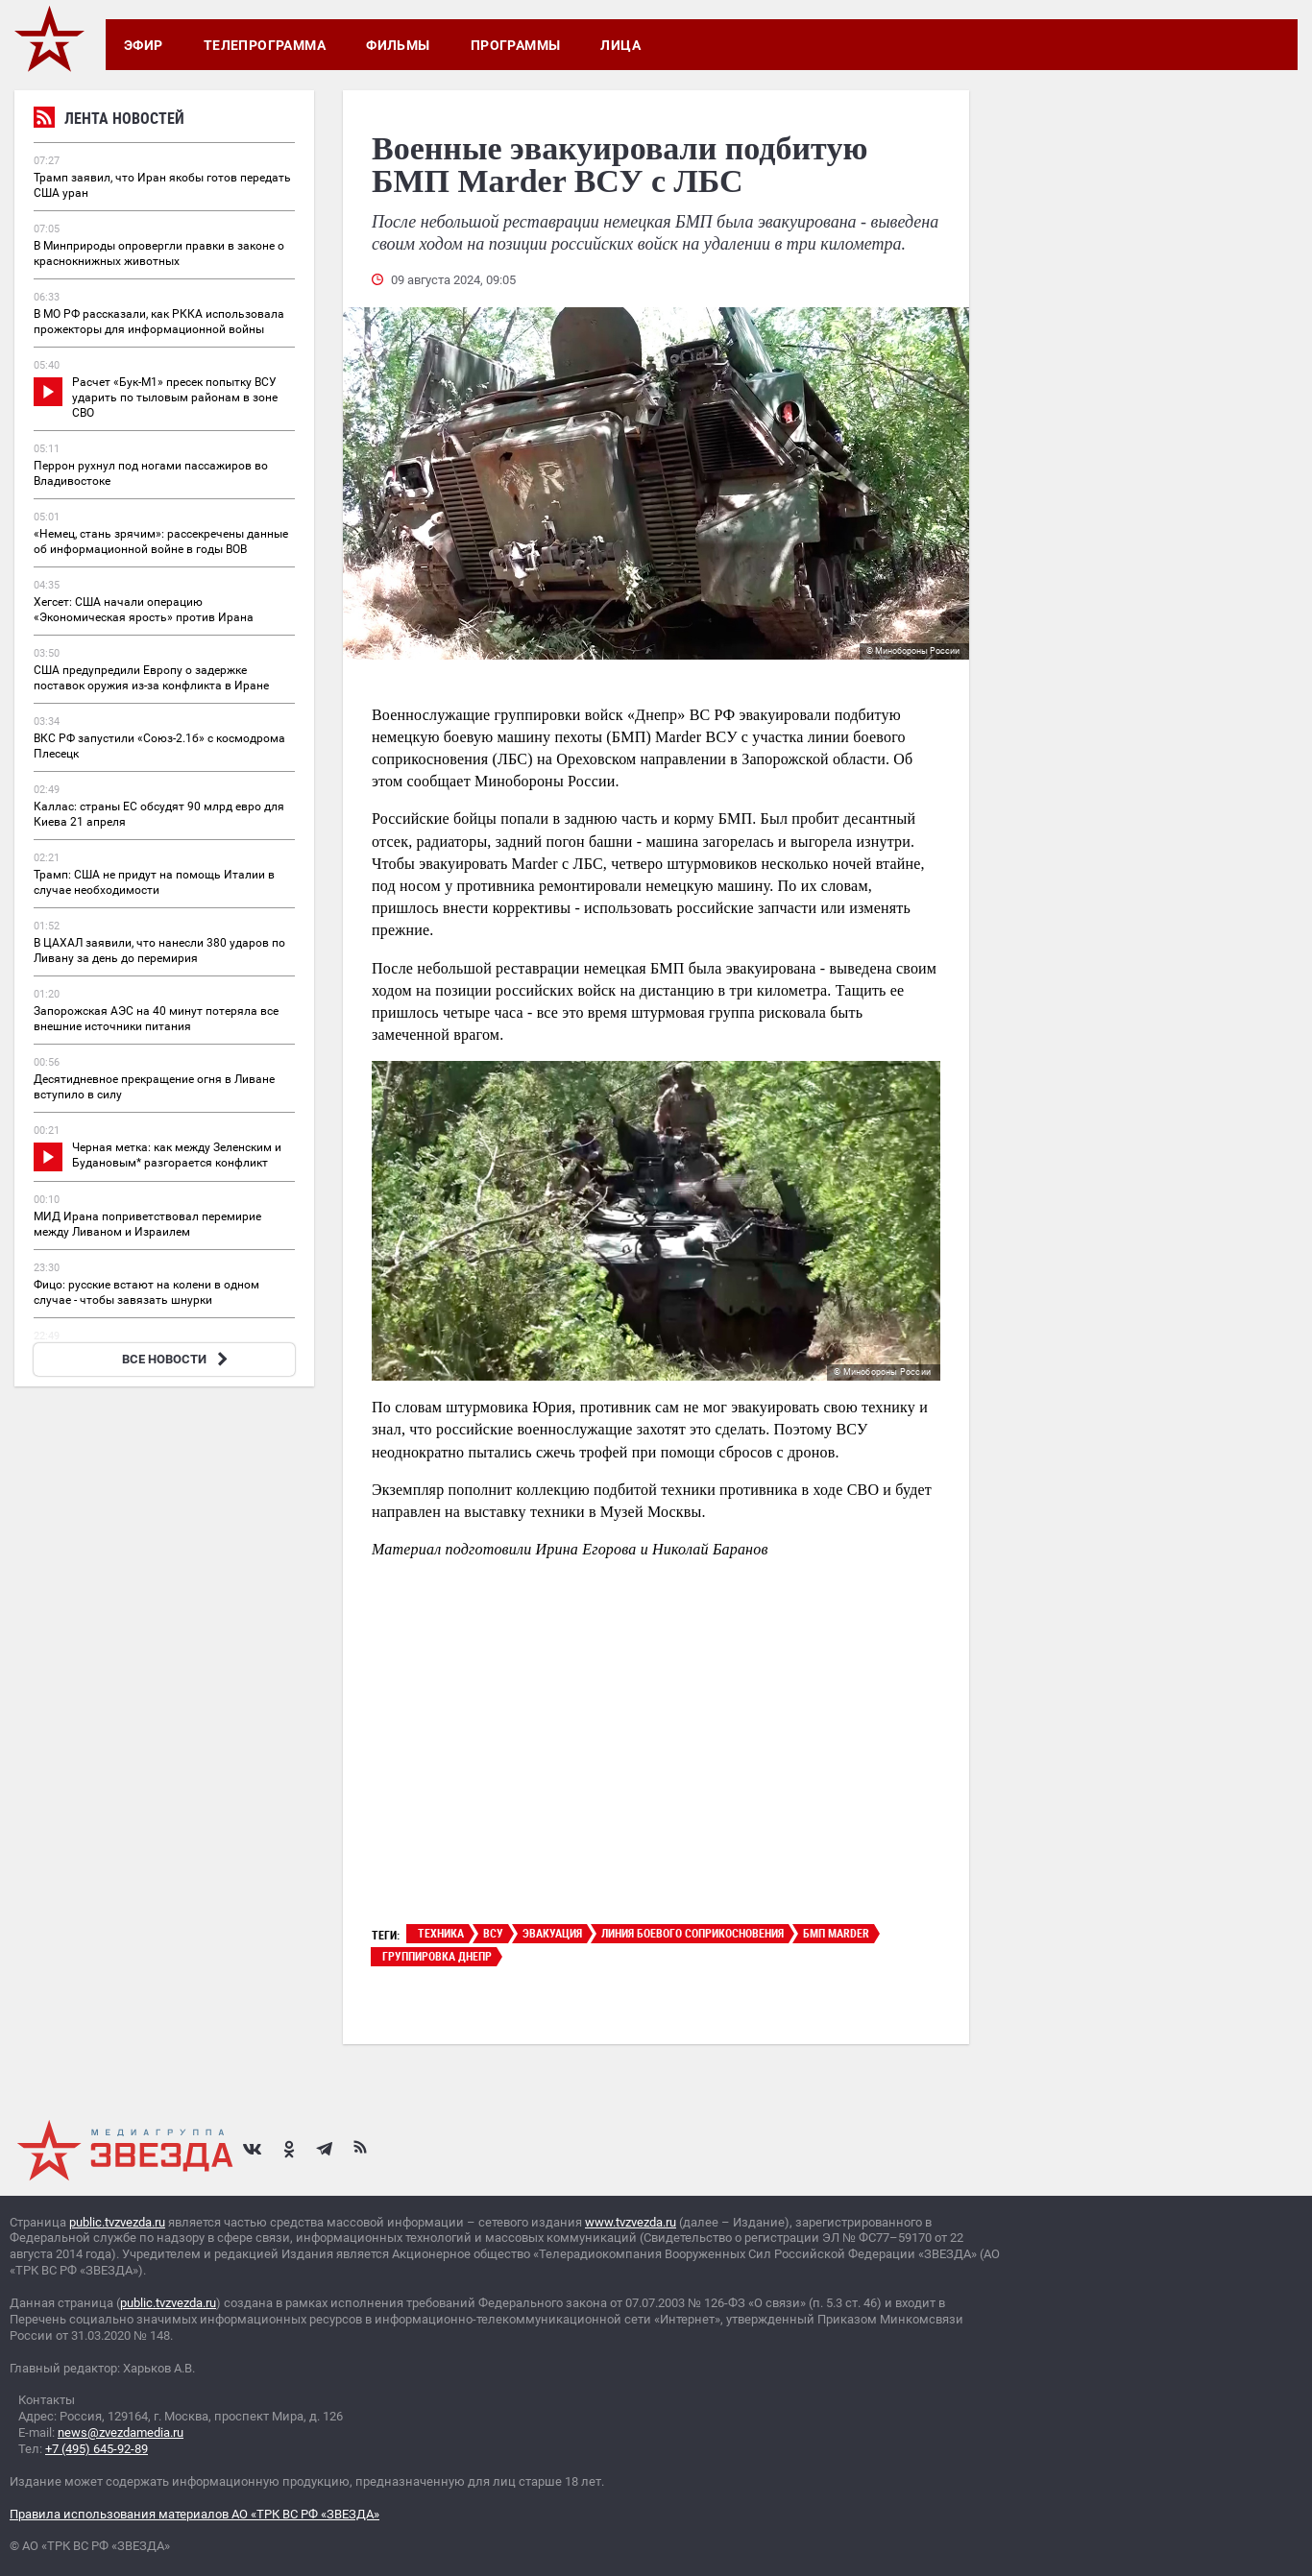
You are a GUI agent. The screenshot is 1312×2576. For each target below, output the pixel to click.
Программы (516, 45)
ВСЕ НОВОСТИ (177, 1359)
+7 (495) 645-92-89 (96, 2449)
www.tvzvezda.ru (630, 2222)
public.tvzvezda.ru (117, 2222)
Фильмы (398, 45)
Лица (620, 45)
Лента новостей (109, 120)
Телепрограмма (265, 45)
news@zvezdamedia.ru (120, 2432)
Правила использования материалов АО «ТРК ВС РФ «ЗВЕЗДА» (194, 2514)
